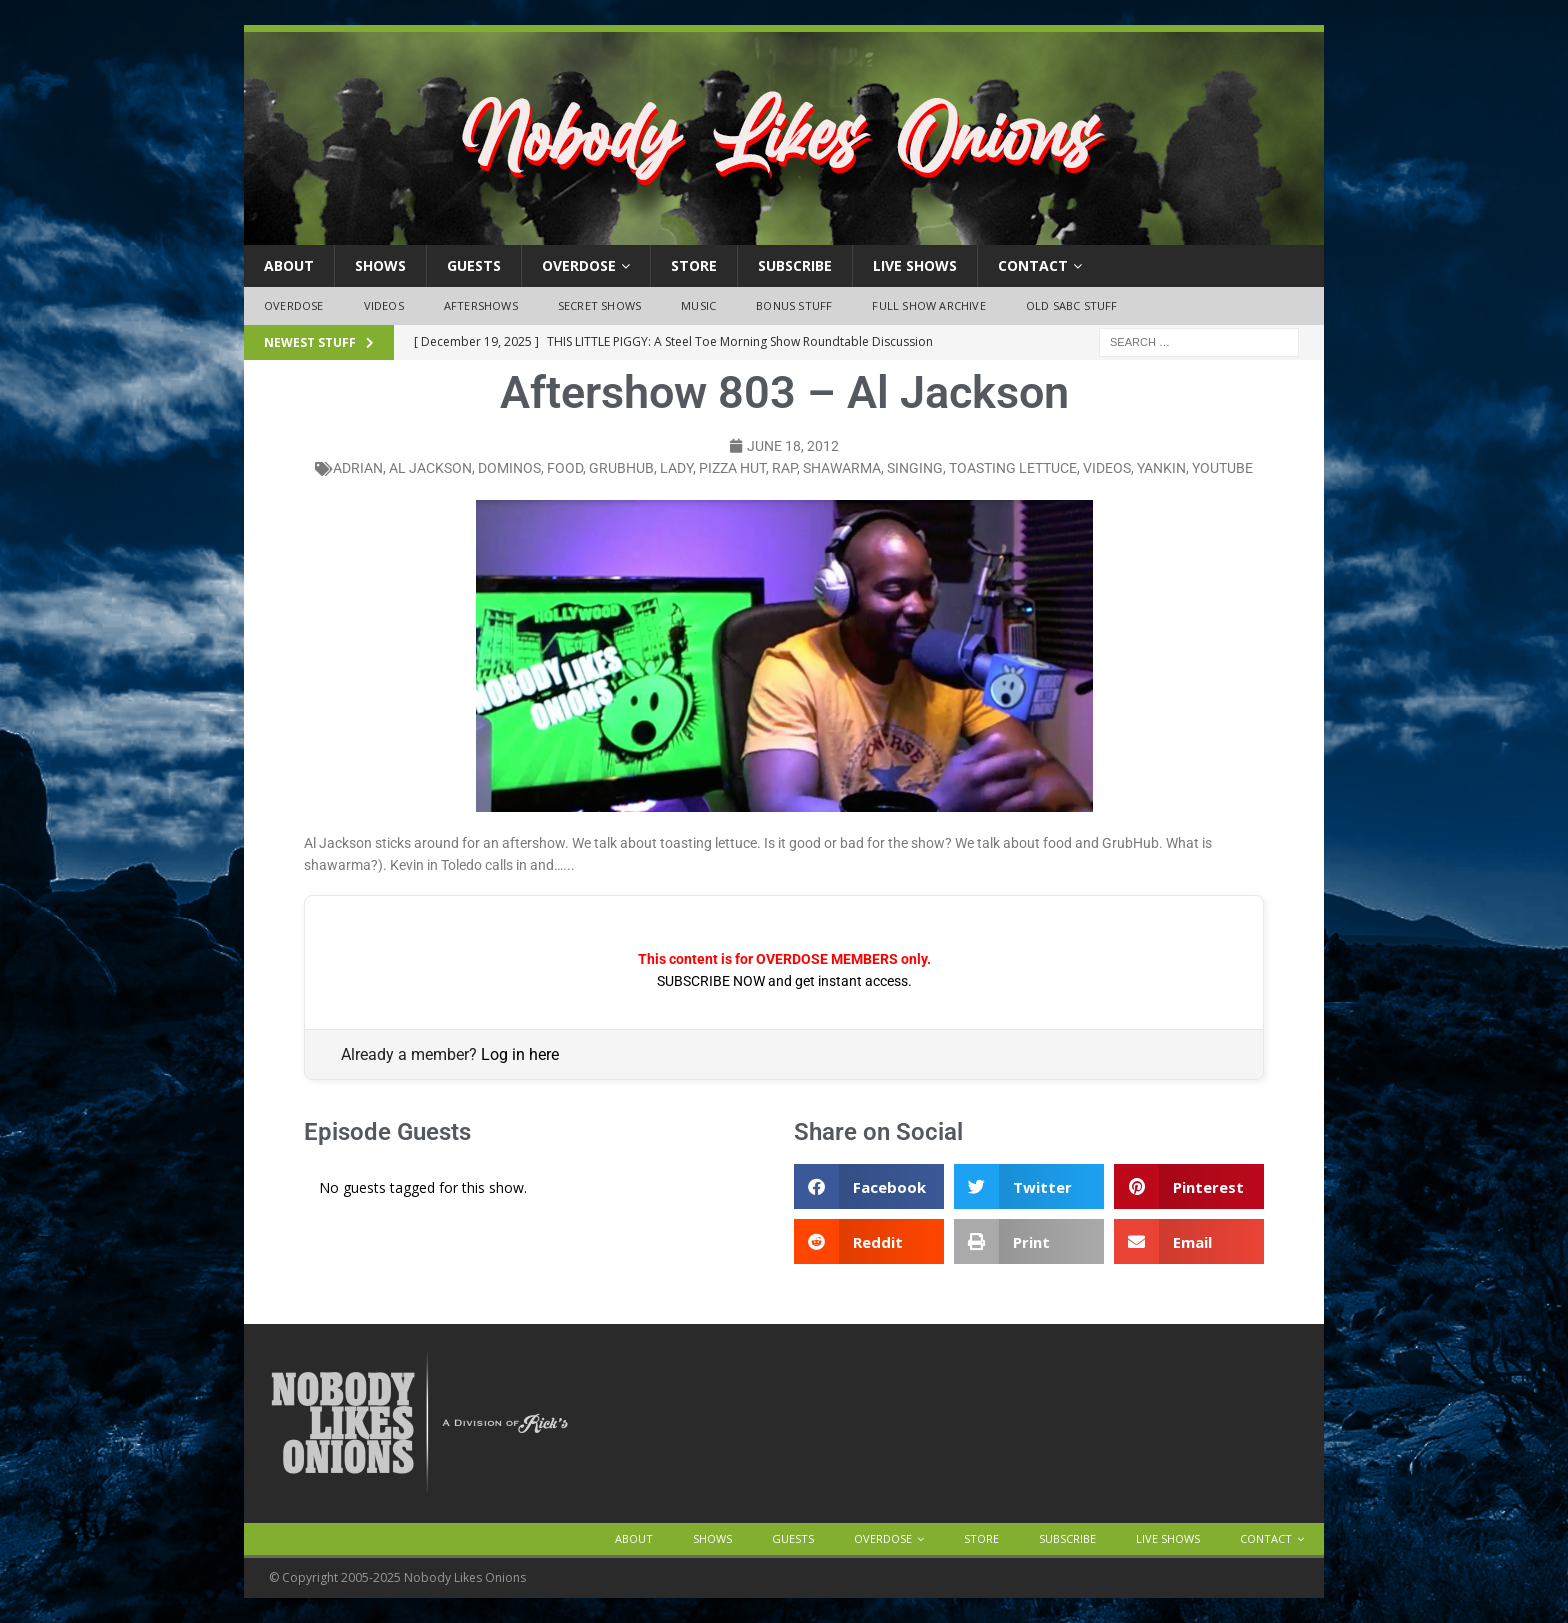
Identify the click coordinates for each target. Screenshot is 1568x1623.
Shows (380, 265)
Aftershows (481, 305)
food (565, 468)
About (289, 265)
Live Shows (915, 265)
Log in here (520, 1054)
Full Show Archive (928, 305)
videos (1107, 468)
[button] (869, 1186)
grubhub (621, 468)
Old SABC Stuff (1072, 305)
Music (698, 305)
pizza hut (732, 468)
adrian (358, 468)
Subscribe (795, 265)
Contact (1033, 265)
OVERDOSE (579, 265)
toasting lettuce (1013, 468)
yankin (1161, 468)
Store (694, 265)
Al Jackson (430, 468)
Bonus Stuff (794, 305)
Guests (474, 265)
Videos (384, 305)
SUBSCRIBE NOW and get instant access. (784, 981)
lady (676, 468)
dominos (509, 468)
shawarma (842, 468)
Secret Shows (599, 305)
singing (915, 468)
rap (784, 468)
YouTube (1222, 468)
